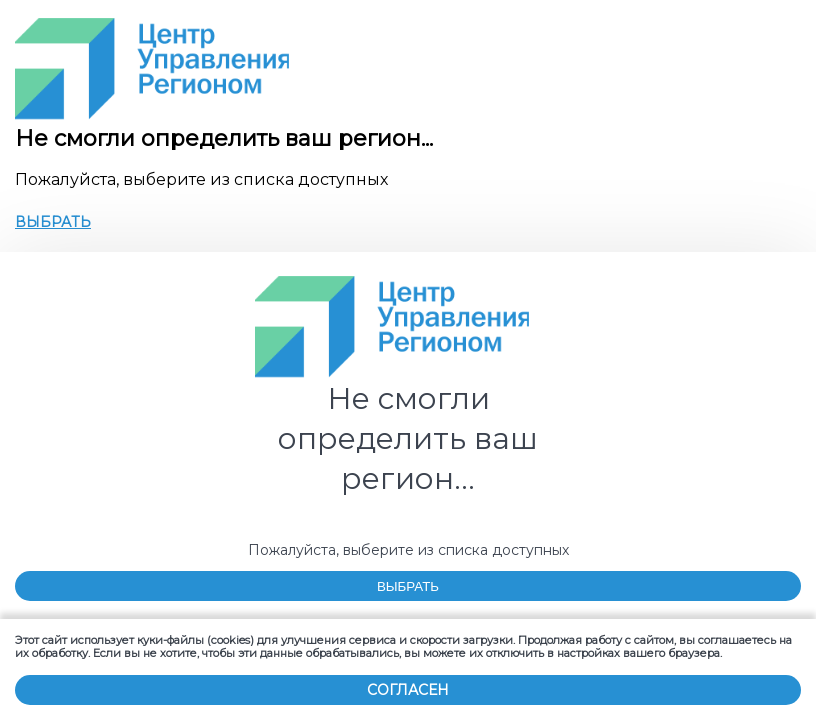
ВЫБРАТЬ (53, 222)
